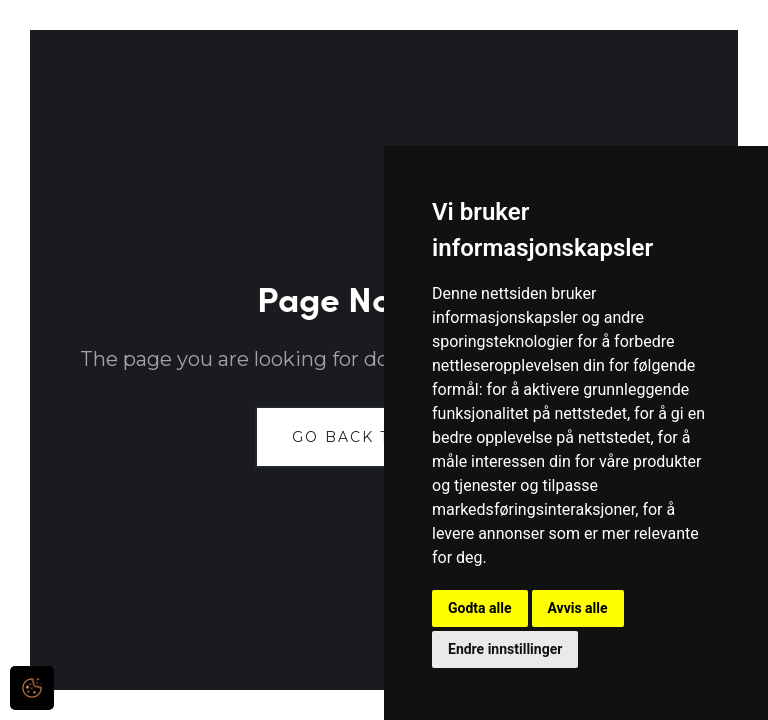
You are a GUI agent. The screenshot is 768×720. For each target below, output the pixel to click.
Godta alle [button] (480, 608)
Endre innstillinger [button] (505, 649)
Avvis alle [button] (578, 608)
